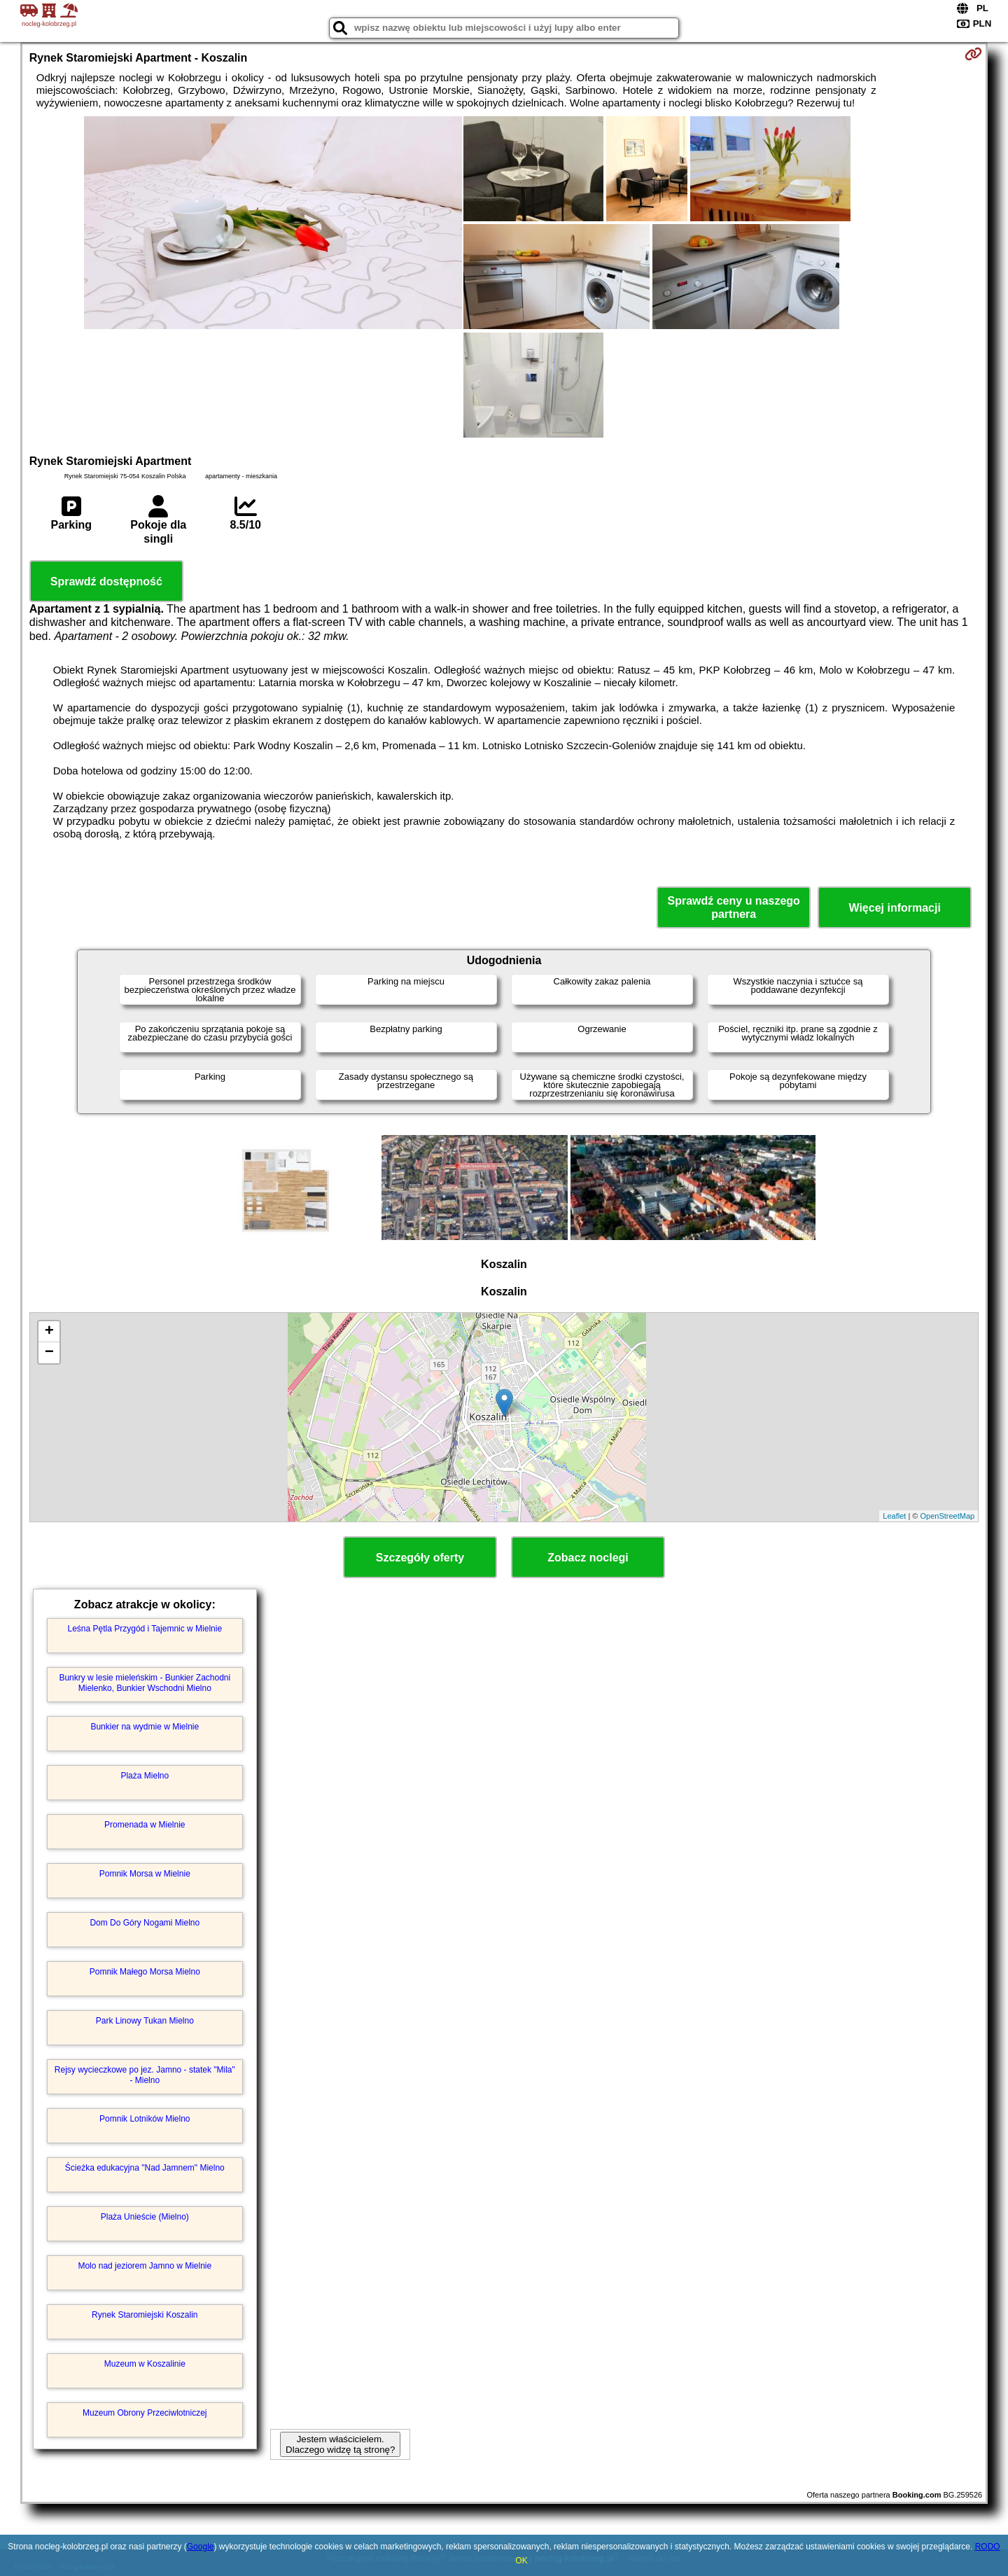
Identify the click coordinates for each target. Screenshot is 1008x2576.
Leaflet (894, 1516)
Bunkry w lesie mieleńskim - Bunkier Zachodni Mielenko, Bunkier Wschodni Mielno (144, 1682)
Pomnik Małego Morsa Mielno (145, 1972)
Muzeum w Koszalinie (145, 2364)
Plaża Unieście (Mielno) (145, 2217)
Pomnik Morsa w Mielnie (144, 1874)
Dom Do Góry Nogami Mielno (145, 1923)
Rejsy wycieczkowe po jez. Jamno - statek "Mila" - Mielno (145, 2074)
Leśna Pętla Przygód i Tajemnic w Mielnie (145, 1629)
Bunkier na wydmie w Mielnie (144, 1727)
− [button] (49, 1352)
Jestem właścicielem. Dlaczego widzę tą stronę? (340, 2444)
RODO (987, 2546)
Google (200, 2546)
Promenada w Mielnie (144, 1825)
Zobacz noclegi (588, 1558)
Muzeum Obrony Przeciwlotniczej (144, 2413)
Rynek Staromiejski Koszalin (144, 2315)
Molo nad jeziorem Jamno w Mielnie (144, 2266)
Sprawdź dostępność (106, 581)
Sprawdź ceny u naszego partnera (733, 907)
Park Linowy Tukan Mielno (145, 2021)
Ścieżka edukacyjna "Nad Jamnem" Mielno (145, 2168)
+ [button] (49, 1331)
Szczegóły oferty (420, 1558)
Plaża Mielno (144, 1776)
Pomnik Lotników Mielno (144, 2119)
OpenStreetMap (947, 1516)
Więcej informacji (894, 908)
